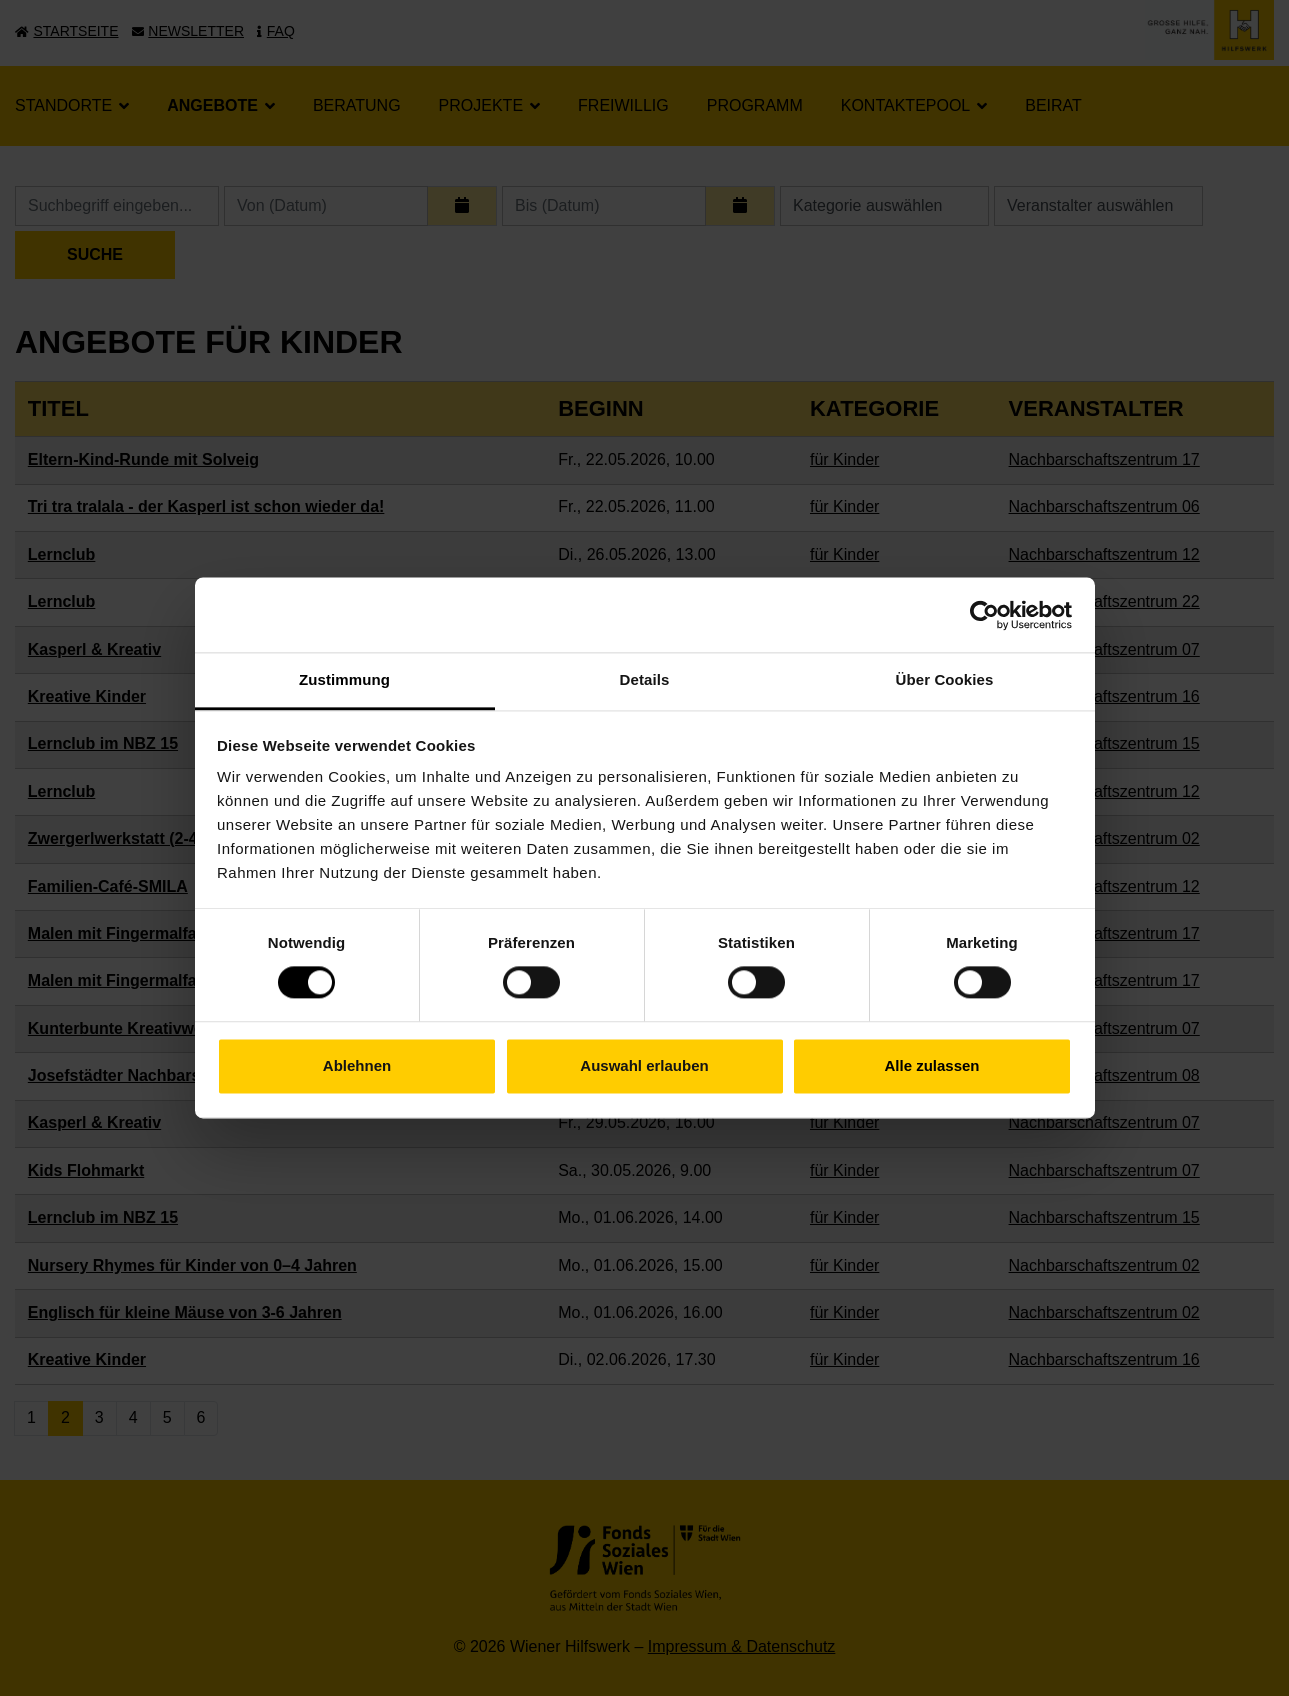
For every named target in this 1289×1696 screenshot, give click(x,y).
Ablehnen (357, 1065)
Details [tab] (645, 679)
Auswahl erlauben (644, 1065)
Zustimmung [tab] (344, 679)
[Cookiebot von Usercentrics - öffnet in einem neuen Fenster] (984, 615)
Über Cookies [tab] (945, 679)
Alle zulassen (931, 1065)
